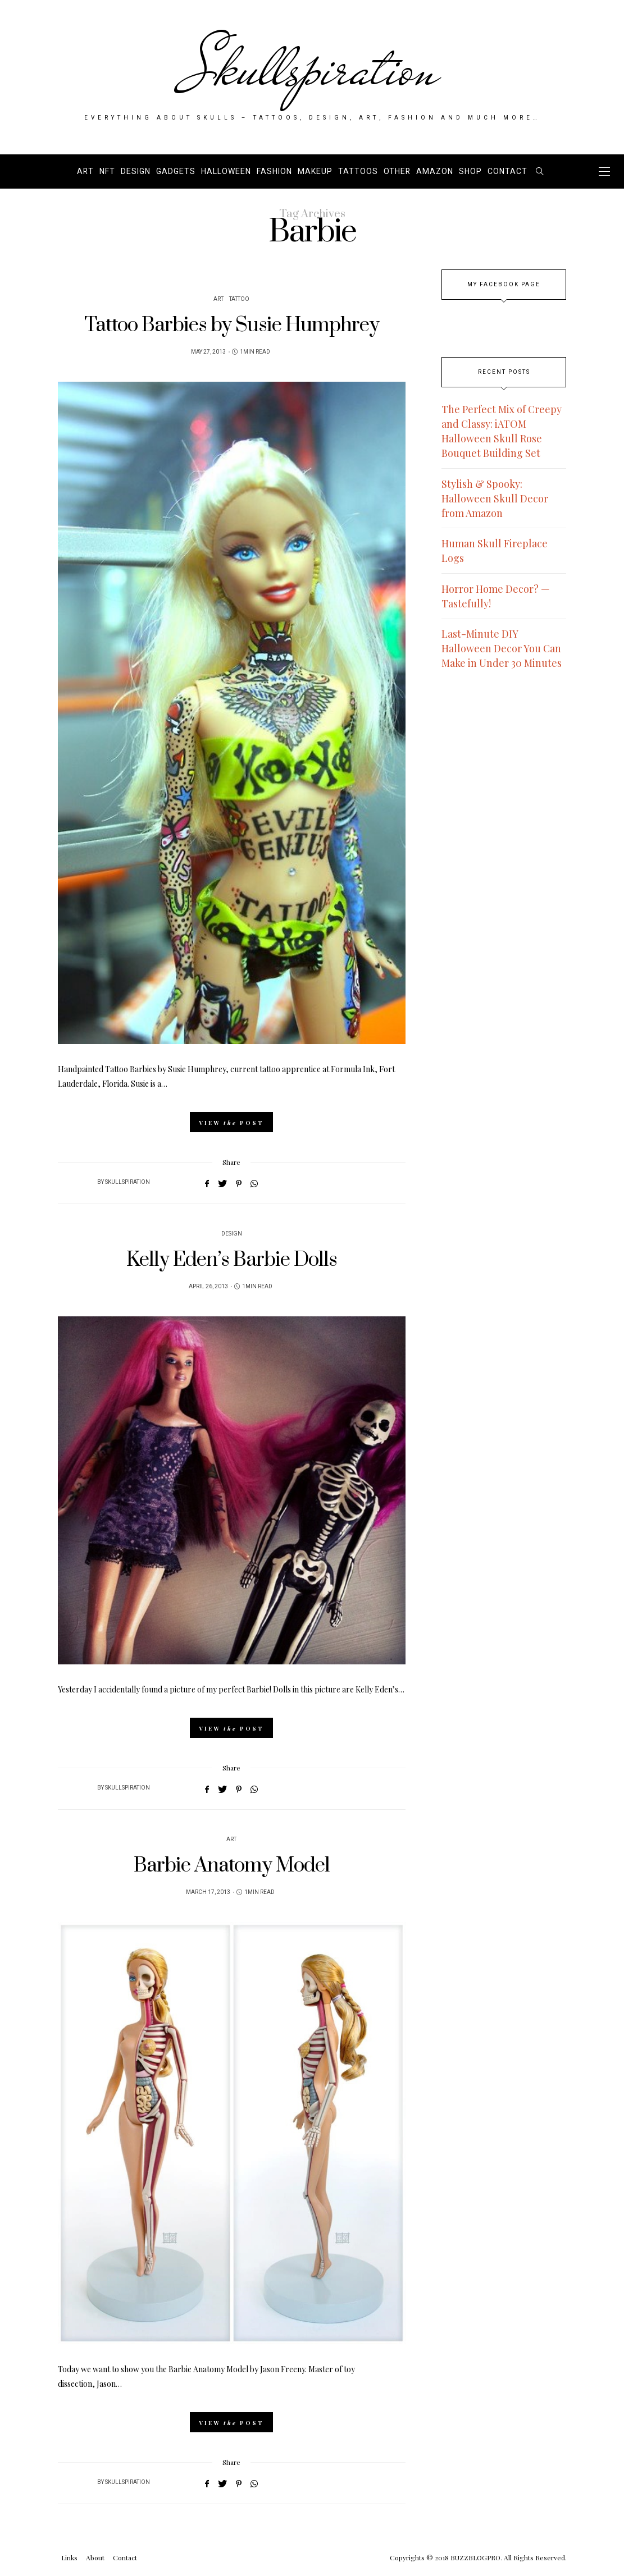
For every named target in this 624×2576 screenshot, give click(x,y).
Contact (507, 171)
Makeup (315, 171)
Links (69, 2557)
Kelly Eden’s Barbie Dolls (231, 1260)
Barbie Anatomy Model (232, 1865)
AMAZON (434, 171)
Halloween (226, 171)
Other (397, 171)
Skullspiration (312, 68)
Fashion (274, 171)
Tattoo (239, 299)
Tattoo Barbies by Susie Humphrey (231, 325)
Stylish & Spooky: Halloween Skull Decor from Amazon (494, 498)
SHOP (470, 171)
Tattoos (358, 171)
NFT (107, 171)
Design (136, 171)
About (95, 2557)
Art (85, 171)
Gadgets (175, 171)
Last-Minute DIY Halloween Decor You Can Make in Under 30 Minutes (501, 648)
